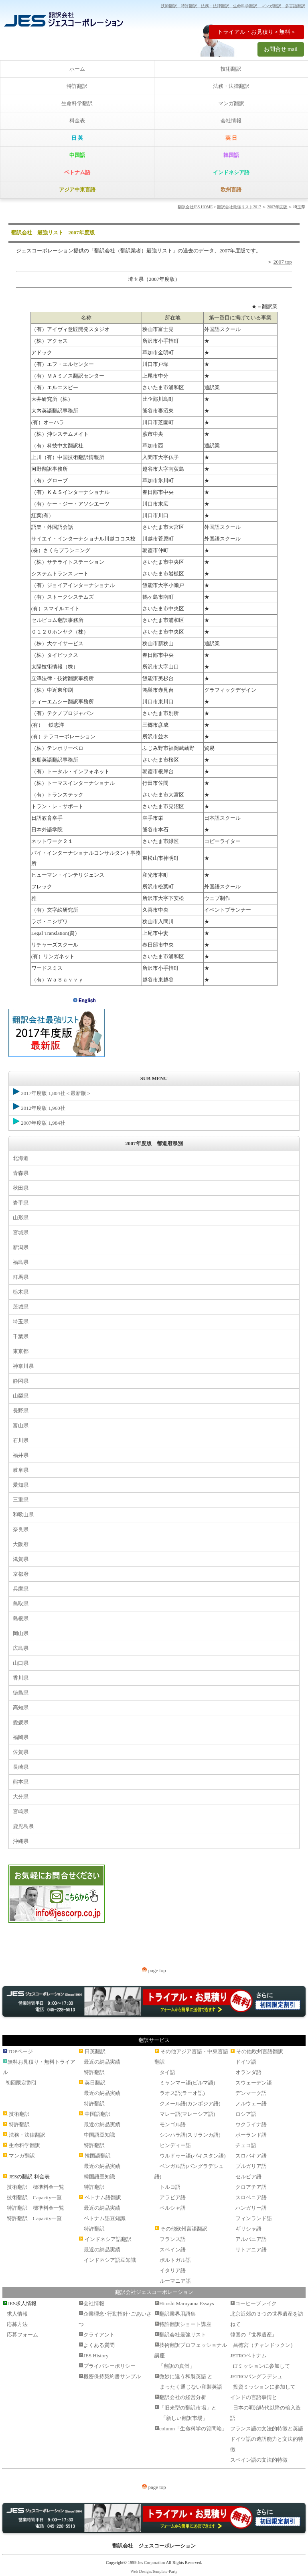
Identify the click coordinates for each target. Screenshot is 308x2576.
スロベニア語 (251, 2197)
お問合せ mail (281, 49)
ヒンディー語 (175, 2145)
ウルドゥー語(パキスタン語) (193, 2156)
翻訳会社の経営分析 (182, 2397)
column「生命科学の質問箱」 (193, 2429)
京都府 (20, 1574)
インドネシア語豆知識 (110, 2260)
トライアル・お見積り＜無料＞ (256, 32)
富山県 (20, 1425)
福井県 (20, 1455)
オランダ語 (248, 2072)
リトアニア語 (251, 2250)
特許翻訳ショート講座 (185, 2324)
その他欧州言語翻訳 (183, 2229)
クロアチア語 (251, 2187)
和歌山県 (23, 1514)
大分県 (20, 1797)
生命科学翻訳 (77, 103)
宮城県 (20, 1232)
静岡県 (20, 1381)
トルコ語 (170, 2187)
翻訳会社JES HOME (195, 207)
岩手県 (20, 1203)
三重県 (20, 1500)
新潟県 (20, 1247)
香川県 (20, 1678)
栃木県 (20, 1292)
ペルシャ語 (173, 2208)
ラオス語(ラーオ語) (182, 2093)
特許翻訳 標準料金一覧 (35, 2208)
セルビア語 (248, 2177)
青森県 (20, 1173)
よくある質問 (99, 2345)
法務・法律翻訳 (231, 86)
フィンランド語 (253, 2218)
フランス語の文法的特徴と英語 (266, 2429)
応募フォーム (22, 2335)
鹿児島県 (23, 1826)
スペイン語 (173, 2250)
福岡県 (20, 1737)
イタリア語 (173, 2270)
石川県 (20, 1440)
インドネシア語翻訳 (108, 2239)
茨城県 (20, 1307)
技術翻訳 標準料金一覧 (35, 2187)
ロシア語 (245, 2114)
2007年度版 (277, 207)
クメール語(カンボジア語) (190, 2104)
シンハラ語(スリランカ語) (190, 2135)
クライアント (99, 2335)
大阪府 (20, 1544)
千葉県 (20, 1336)
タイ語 (167, 2072)
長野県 (20, 1411)
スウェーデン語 (253, 2083)
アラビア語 (173, 2197)
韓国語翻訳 (98, 2156)
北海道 (20, 1158)
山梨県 (20, 1396)
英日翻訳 (95, 2083)
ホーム (77, 69)
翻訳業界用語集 (177, 2314)
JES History (95, 2356)
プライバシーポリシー (109, 2366)
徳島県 (20, 1693)
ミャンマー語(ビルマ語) (187, 2083)
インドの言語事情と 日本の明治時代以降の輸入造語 (265, 2407)
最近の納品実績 (102, 2062)
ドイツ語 (245, 2062)
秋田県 (20, 1188)
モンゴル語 (173, 2124)
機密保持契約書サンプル (112, 2376)
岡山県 (20, 1633)
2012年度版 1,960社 (39, 1107)
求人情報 (17, 2314)
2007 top (283, 262)
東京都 (20, 1351)
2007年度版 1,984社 (39, 1122)
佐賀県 (20, 1752)
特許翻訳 (77, 86)
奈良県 (20, 1529)
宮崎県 (20, 1811)
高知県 (20, 1707)
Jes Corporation (151, 2562)
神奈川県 (23, 1366)
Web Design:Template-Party (154, 2571)
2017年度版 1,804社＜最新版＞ (52, 1092)
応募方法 (17, 2324)
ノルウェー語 (251, 2104)
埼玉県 (20, 1321)
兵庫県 (20, 1589)
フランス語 (173, 2239)
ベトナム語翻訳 (103, 2197)
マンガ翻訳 (231, 103)
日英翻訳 (95, 2051)
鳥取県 (20, 1604)
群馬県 (20, 1277)
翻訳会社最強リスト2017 (239, 207)
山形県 (20, 1218)
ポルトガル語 (175, 2260)
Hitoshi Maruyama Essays (186, 2303)
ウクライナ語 (251, 2124)
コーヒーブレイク (256, 2303)
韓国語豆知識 (99, 2177)
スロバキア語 (251, 2156)
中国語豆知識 (99, 2135)
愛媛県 (20, 1722)
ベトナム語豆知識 (105, 2218)
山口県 (20, 1663)
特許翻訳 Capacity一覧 (34, 2218)
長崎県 (20, 1767)
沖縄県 (20, 1841)
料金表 (77, 121)
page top (154, 1970)
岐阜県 (20, 1470)
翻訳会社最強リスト (182, 2335)
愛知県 (20, 1485)
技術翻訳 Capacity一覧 (34, 2197)
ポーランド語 (251, 2135)
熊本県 (20, 1782)
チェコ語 (245, 2145)
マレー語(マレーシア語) (187, 2114)
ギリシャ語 (248, 2229)
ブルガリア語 (251, 2166)
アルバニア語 (251, 2239)
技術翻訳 (231, 69)
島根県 (20, 1618)
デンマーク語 (251, 2093)
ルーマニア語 (175, 2281)
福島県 (20, 1262)
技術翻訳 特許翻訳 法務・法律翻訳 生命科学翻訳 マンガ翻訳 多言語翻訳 (233, 6)
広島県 (20, 1648)
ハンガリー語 (251, 2208)
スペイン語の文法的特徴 (259, 2460)
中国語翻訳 (98, 2114)
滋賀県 (20, 1559)
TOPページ (20, 2051)
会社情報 (231, 121)
